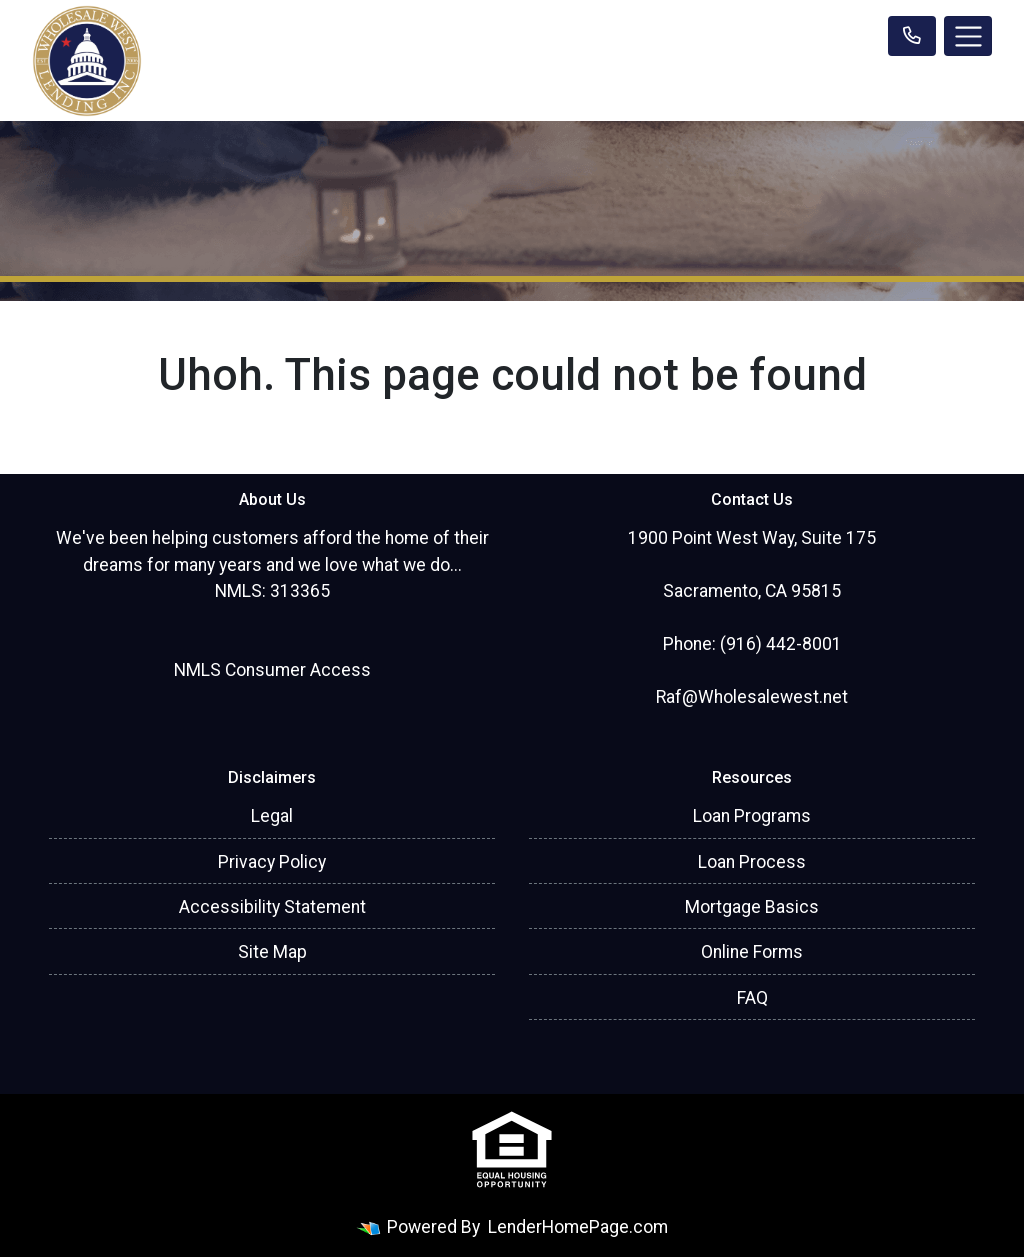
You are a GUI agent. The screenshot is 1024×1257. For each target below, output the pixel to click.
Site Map (272, 952)
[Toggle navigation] (968, 36)
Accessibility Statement (272, 907)
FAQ (752, 998)
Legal (272, 816)
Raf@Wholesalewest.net (752, 697)
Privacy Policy (272, 862)
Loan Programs (752, 816)
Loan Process (752, 862)
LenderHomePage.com (578, 1227)
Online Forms (752, 952)
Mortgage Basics (752, 907)
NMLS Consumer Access (272, 670)
